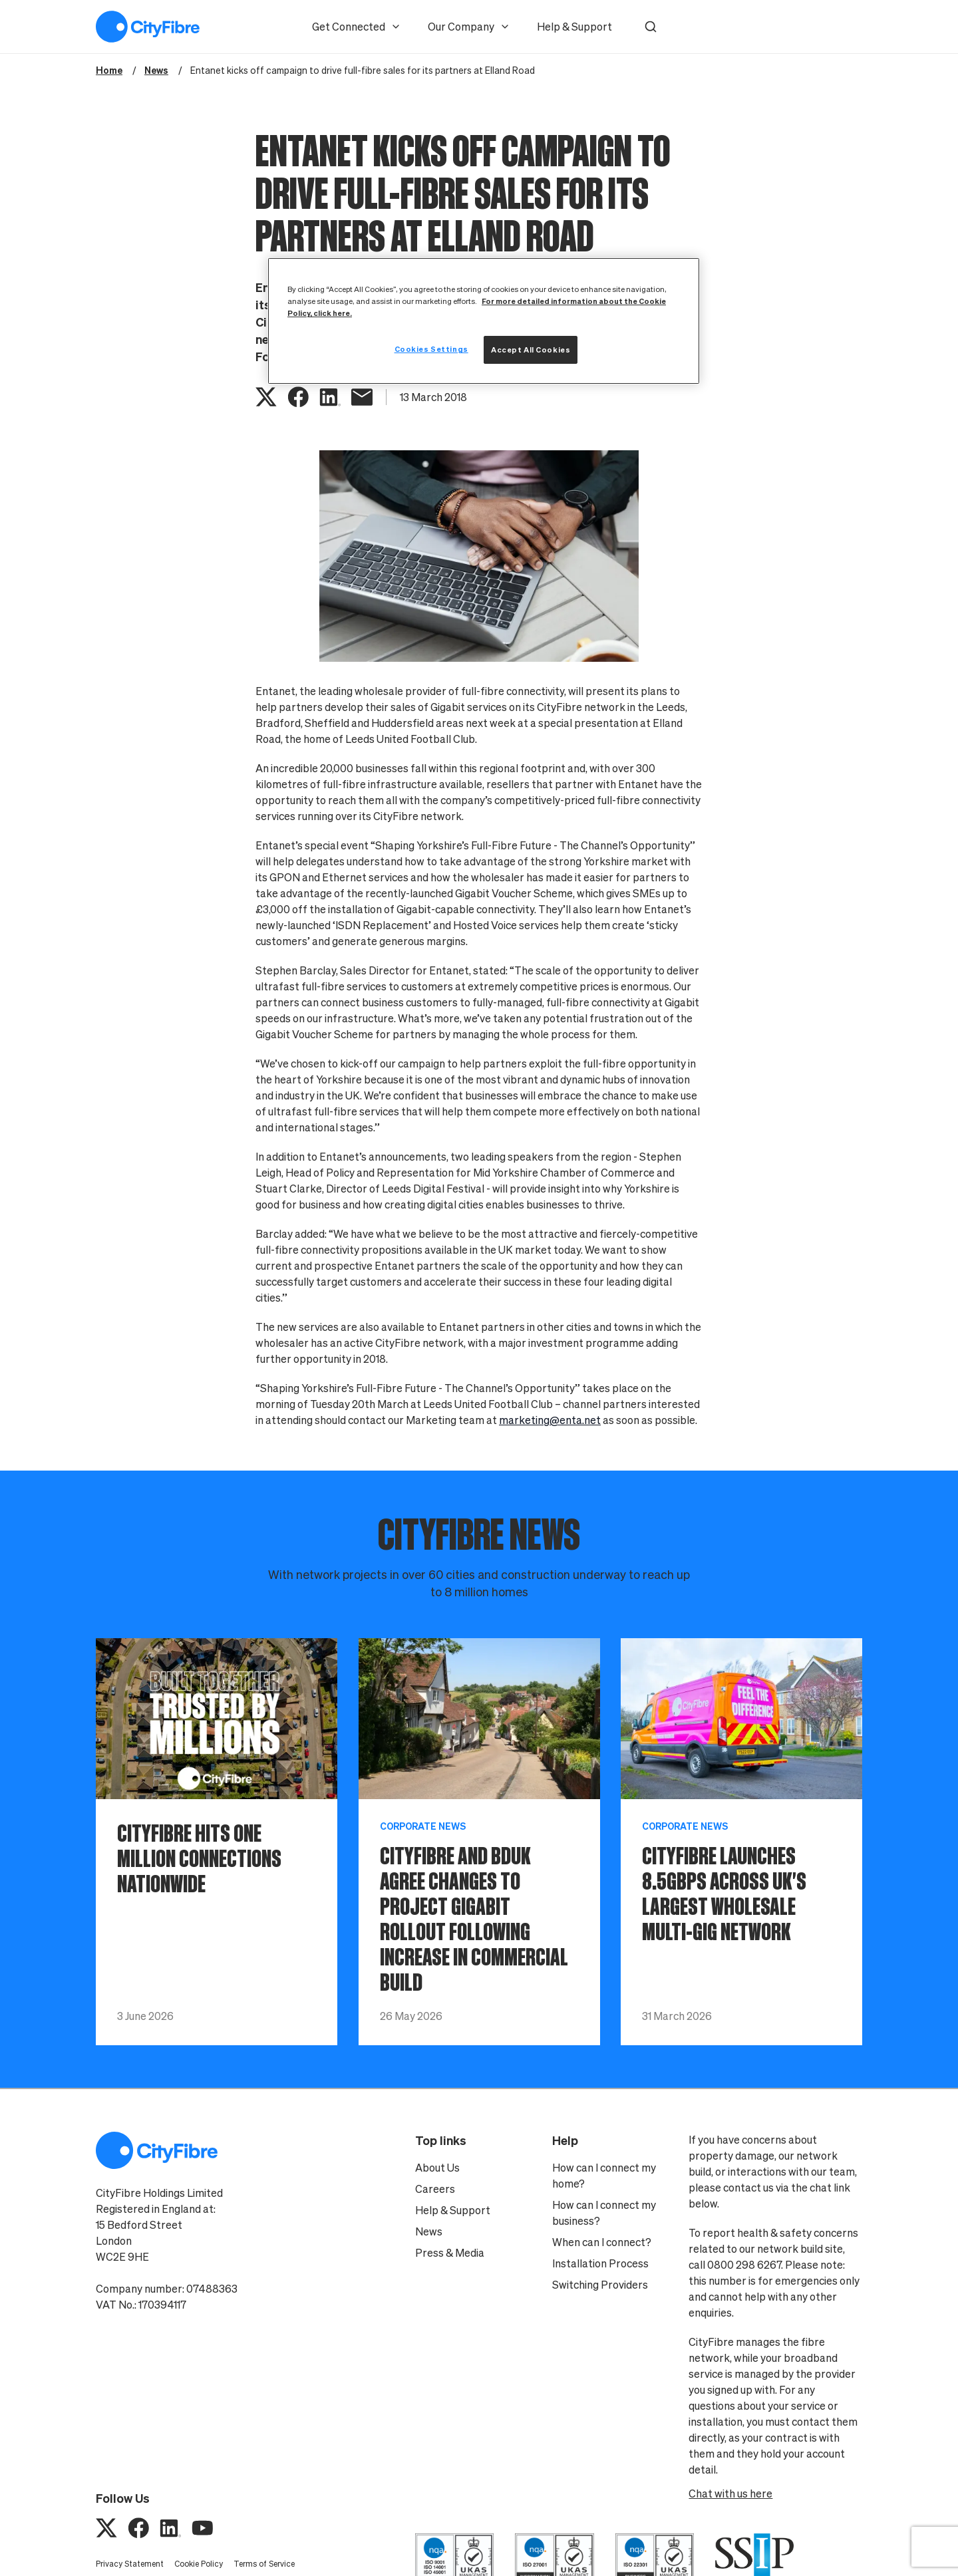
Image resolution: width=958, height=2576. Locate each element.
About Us (437, 2168)
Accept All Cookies (530, 349)
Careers (435, 2189)
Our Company (469, 27)
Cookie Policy (198, 2563)
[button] (650, 27)
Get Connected (356, 27)
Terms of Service (264, 2563)
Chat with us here (730, 2494)
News (428, 2231)
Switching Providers (600, 2285)
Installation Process (600, 2263)
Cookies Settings (431, 349)
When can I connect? (601, 2242)
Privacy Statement (130, 2563)
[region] (483, 320)
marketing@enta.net (550, 1420)
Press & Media (449, 2253)
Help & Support (574, 27)
